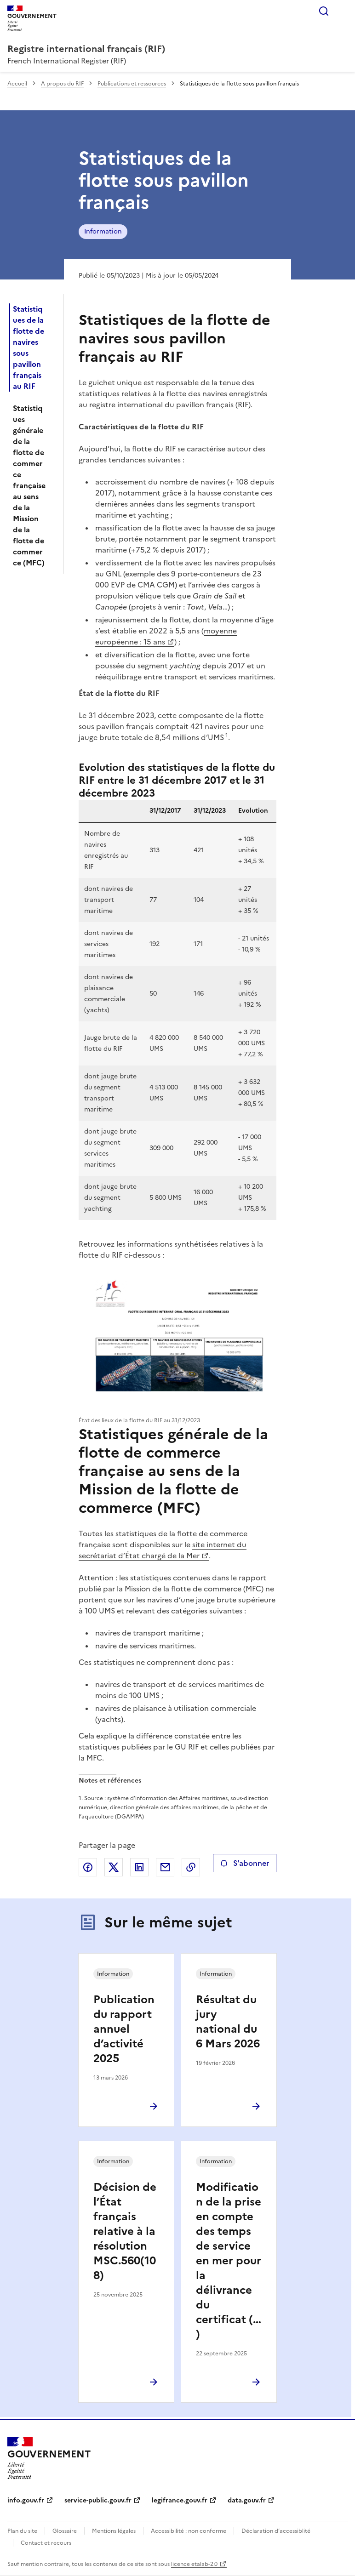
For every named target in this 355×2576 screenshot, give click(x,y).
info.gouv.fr (25, 2500)
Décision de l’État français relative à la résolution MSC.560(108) (124, 2231)
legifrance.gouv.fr (179, 2500)
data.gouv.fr (247, 2500)
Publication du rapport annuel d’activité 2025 (124, 2029)
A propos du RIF (62, 84)
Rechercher (324, 11)
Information (103, 231)
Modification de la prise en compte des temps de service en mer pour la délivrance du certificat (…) (228, 2260)
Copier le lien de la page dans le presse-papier (191, 1867)
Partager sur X (113, 1867)
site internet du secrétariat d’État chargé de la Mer (162, 1550)
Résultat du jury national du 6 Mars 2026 (228, 2021)
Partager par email (165, 1867)
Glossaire (64, 2531)
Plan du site (22, 2531)
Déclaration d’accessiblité (275, 2531)
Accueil (17, 84)
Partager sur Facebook (88, 1867)
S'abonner (244, 1863)
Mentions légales (114, 2531)
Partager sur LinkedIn (139, 1867)
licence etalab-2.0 (194, 2564)
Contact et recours (46, 2543)
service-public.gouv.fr (98, 2500)
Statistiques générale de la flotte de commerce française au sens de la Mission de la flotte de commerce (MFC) (29, 485)
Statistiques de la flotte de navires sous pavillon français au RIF (28, 347)
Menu (342, 11)
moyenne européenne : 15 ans (166, 636)
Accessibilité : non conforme (188, 2531)
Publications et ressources (131, 84)
